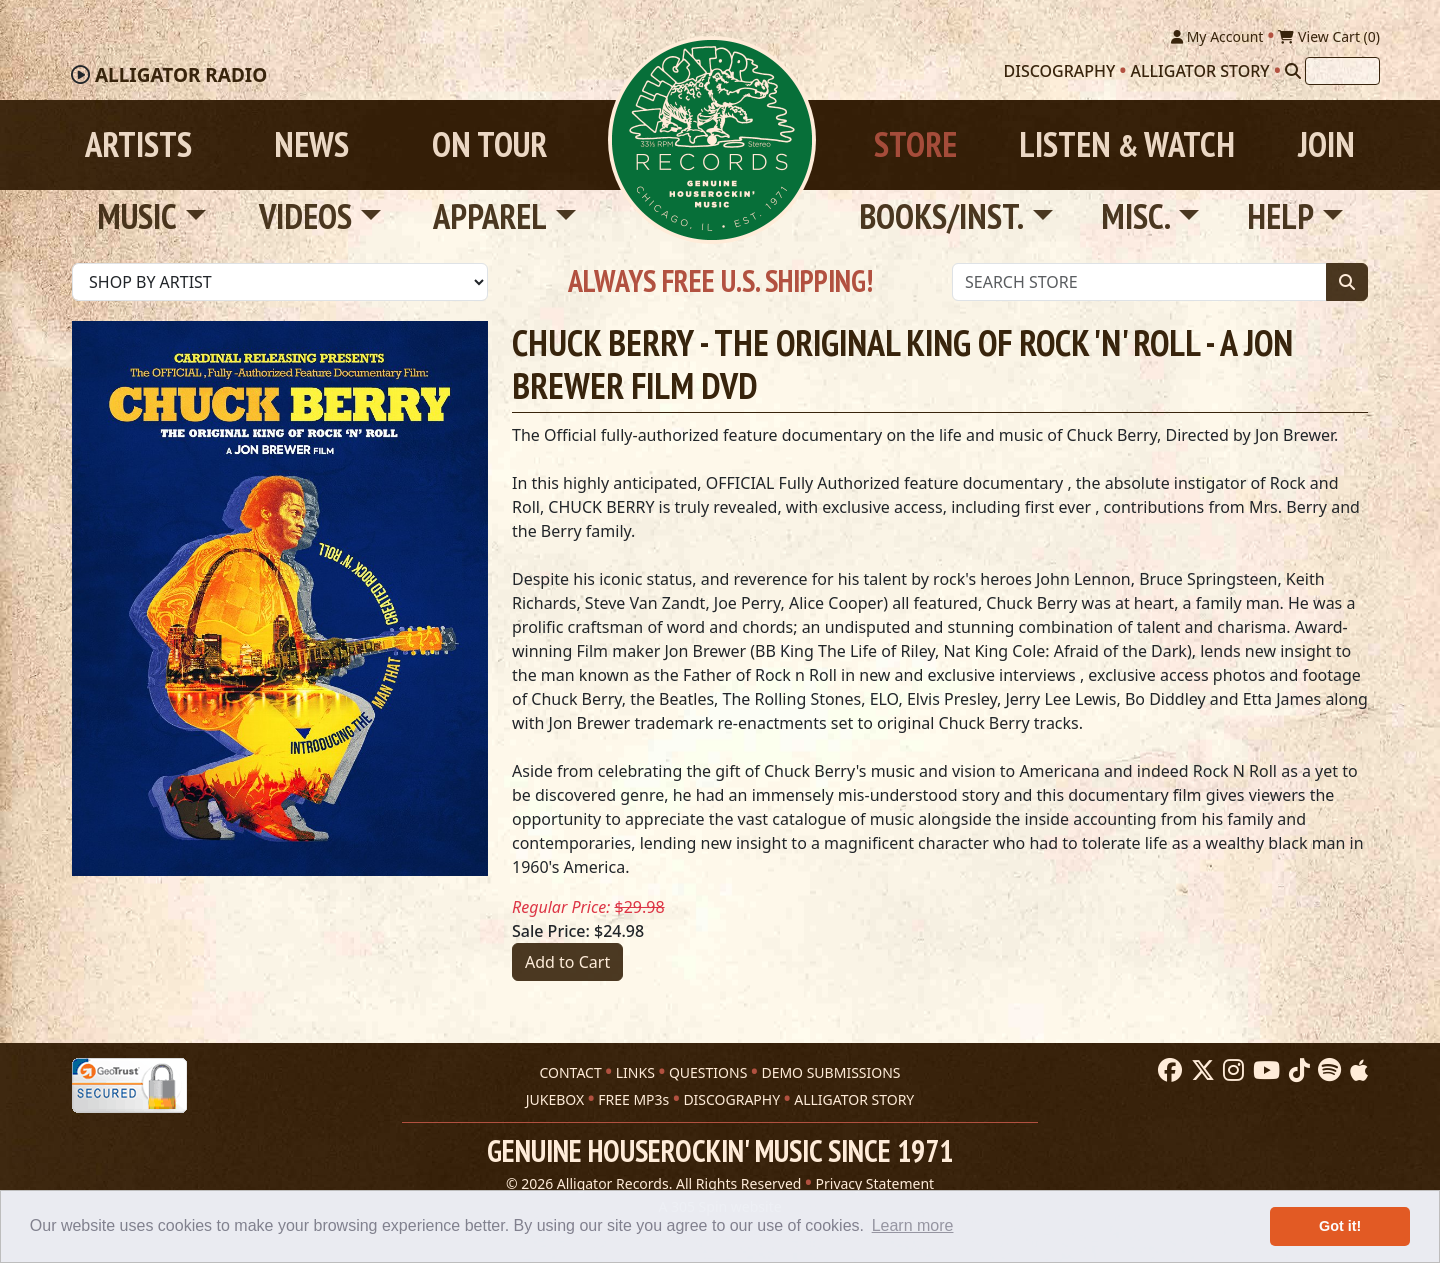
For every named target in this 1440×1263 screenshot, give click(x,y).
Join (1326, 144)
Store (915, 144)
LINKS (635, 1072)
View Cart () (1329, 36)
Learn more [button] (913, 1225)
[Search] (1293, 71)
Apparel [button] (490, 216)
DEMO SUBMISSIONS (830, 1072)
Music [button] (137, 216)
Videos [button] (305, 216)
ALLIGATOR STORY (854, 1099)
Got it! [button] (1340, 1226)
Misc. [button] (1136, 216)
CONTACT (570, 1072)
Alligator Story (1200, 71)
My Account (1217, 36)
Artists (138, 144)
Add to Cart (567, 962)
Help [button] (1280, 216)
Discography (1060, 71)
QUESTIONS (708, 1072)
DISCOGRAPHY (731, 1099)
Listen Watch (1127, 144)
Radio (181, 75)
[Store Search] (1139, 282)
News (311, 144)
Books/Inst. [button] (941, 216)
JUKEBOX (555, 1099)
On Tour (489, 144)
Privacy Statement (875, 1183)
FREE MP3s (633, 1099)
